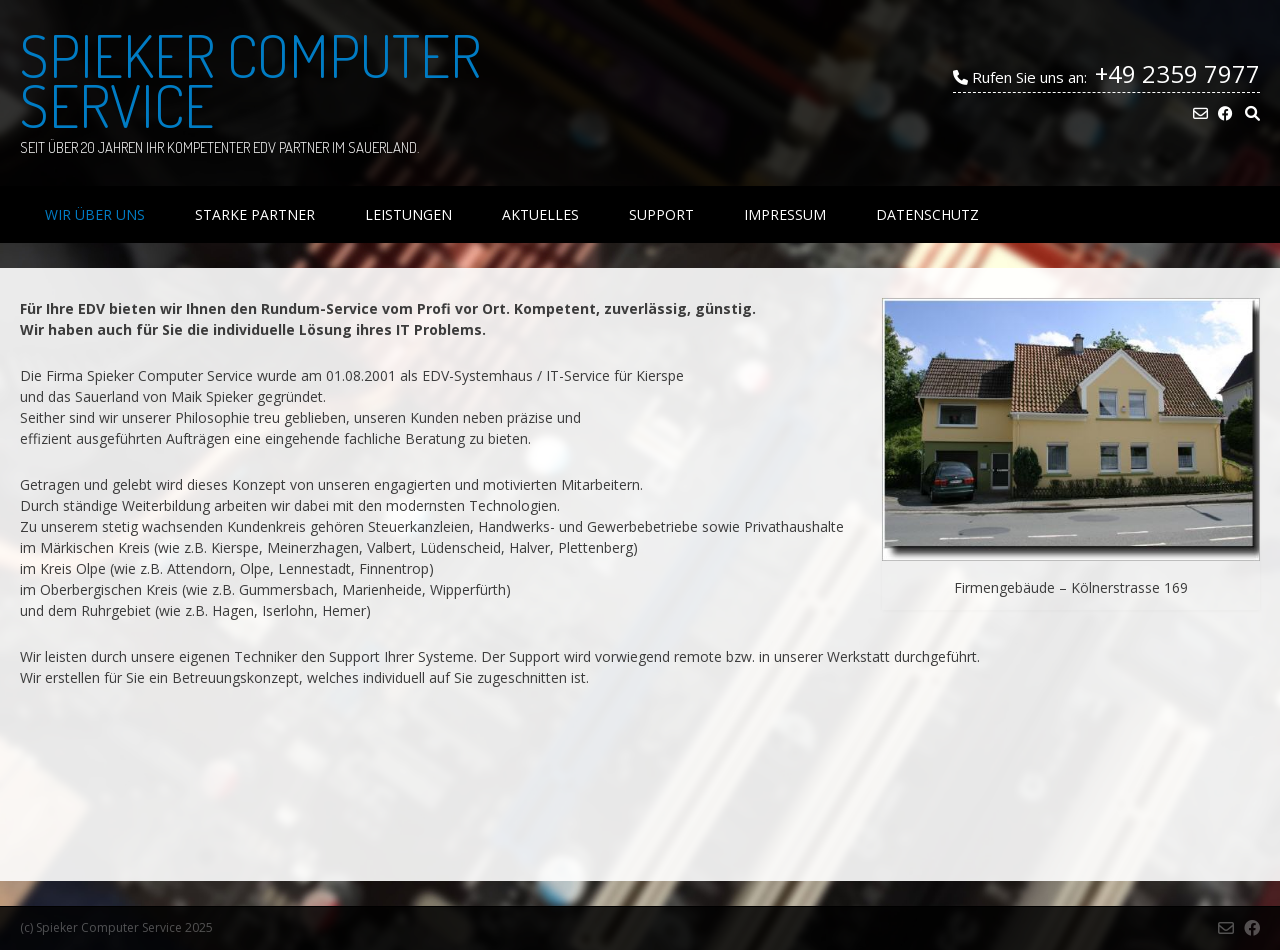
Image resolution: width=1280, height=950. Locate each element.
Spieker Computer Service (250, 80)
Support (661, 214)
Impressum (785, 214)
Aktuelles (540, 214)
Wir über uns (95, 214)
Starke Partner (255, 214)
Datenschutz (927, 214)
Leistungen (408, 214)
